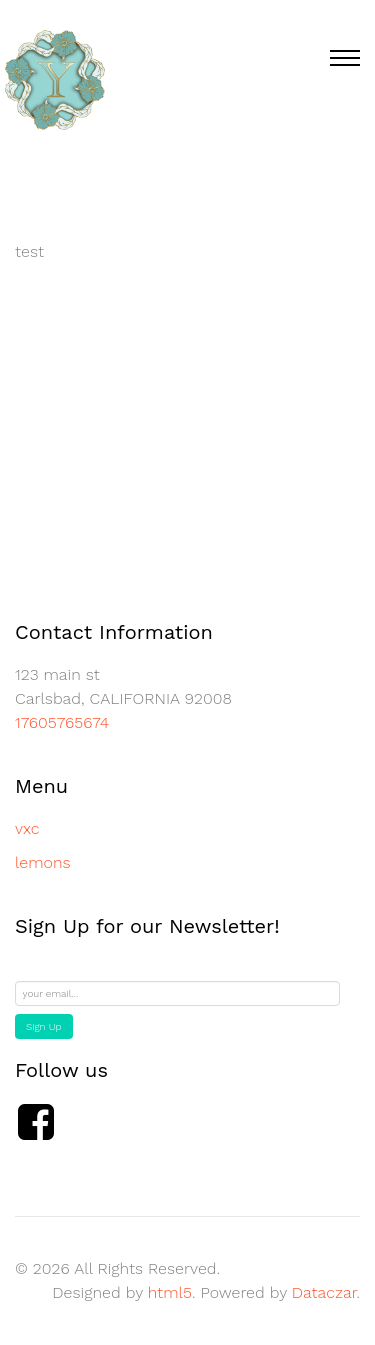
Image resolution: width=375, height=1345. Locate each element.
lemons (43, 862)
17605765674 (62, 722)
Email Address (64, 970)
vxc (27, 828)
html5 (170, 1292)
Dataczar (324, 1292)
